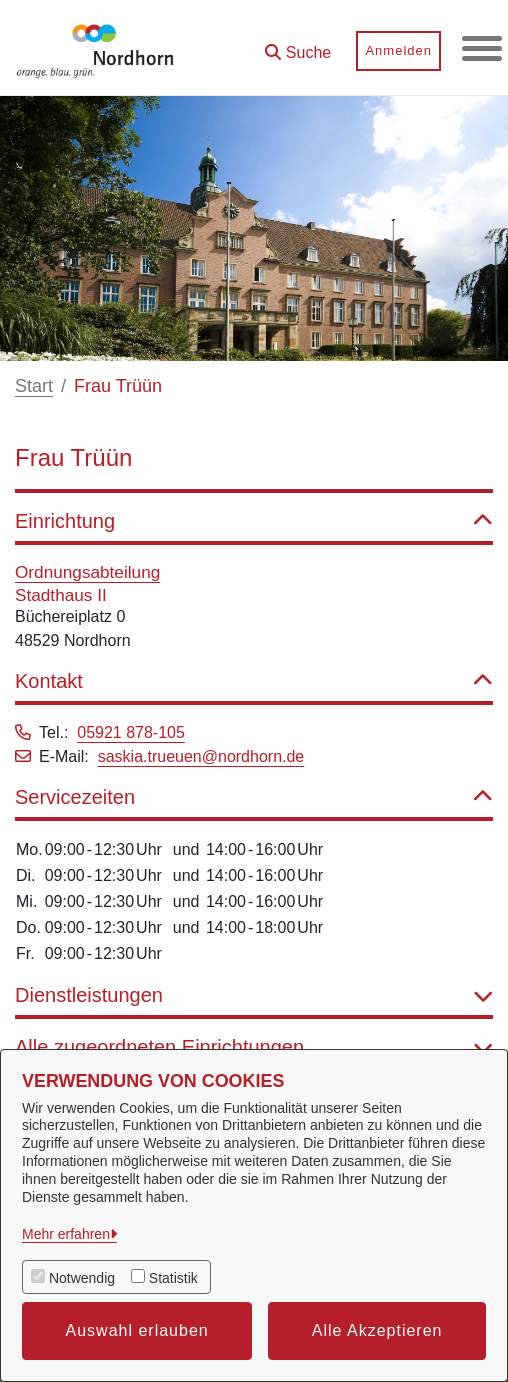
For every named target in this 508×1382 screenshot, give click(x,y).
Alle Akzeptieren (377, 1330)
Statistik (173, 1278)
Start (34, 386)
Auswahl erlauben (137, 1330)
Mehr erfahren (66, 1234)
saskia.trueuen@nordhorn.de (201, 756)
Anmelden (398, 50)
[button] (298, 45)
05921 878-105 (131, 732)
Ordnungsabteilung (87, 572)
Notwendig (82, 1278)
